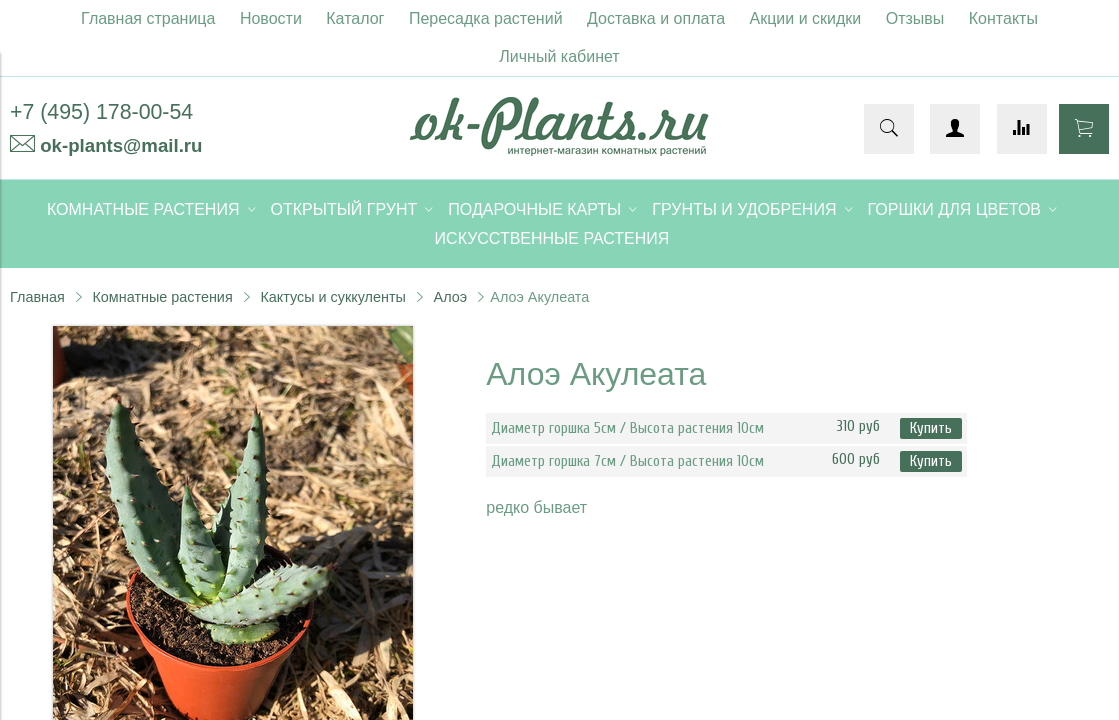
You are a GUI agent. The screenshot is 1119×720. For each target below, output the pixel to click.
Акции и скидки (806, 18)
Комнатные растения (162, 297)
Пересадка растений (486, 18)
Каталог (355, 18)
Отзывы (915, 18)
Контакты (1003, 18)
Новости (271, 18)
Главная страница (148, 18)
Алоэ (451, 297)
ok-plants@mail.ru (121, 145)
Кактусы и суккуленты (333, 297)
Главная (37, 297)
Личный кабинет (559, 56)
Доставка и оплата (656, 18)
